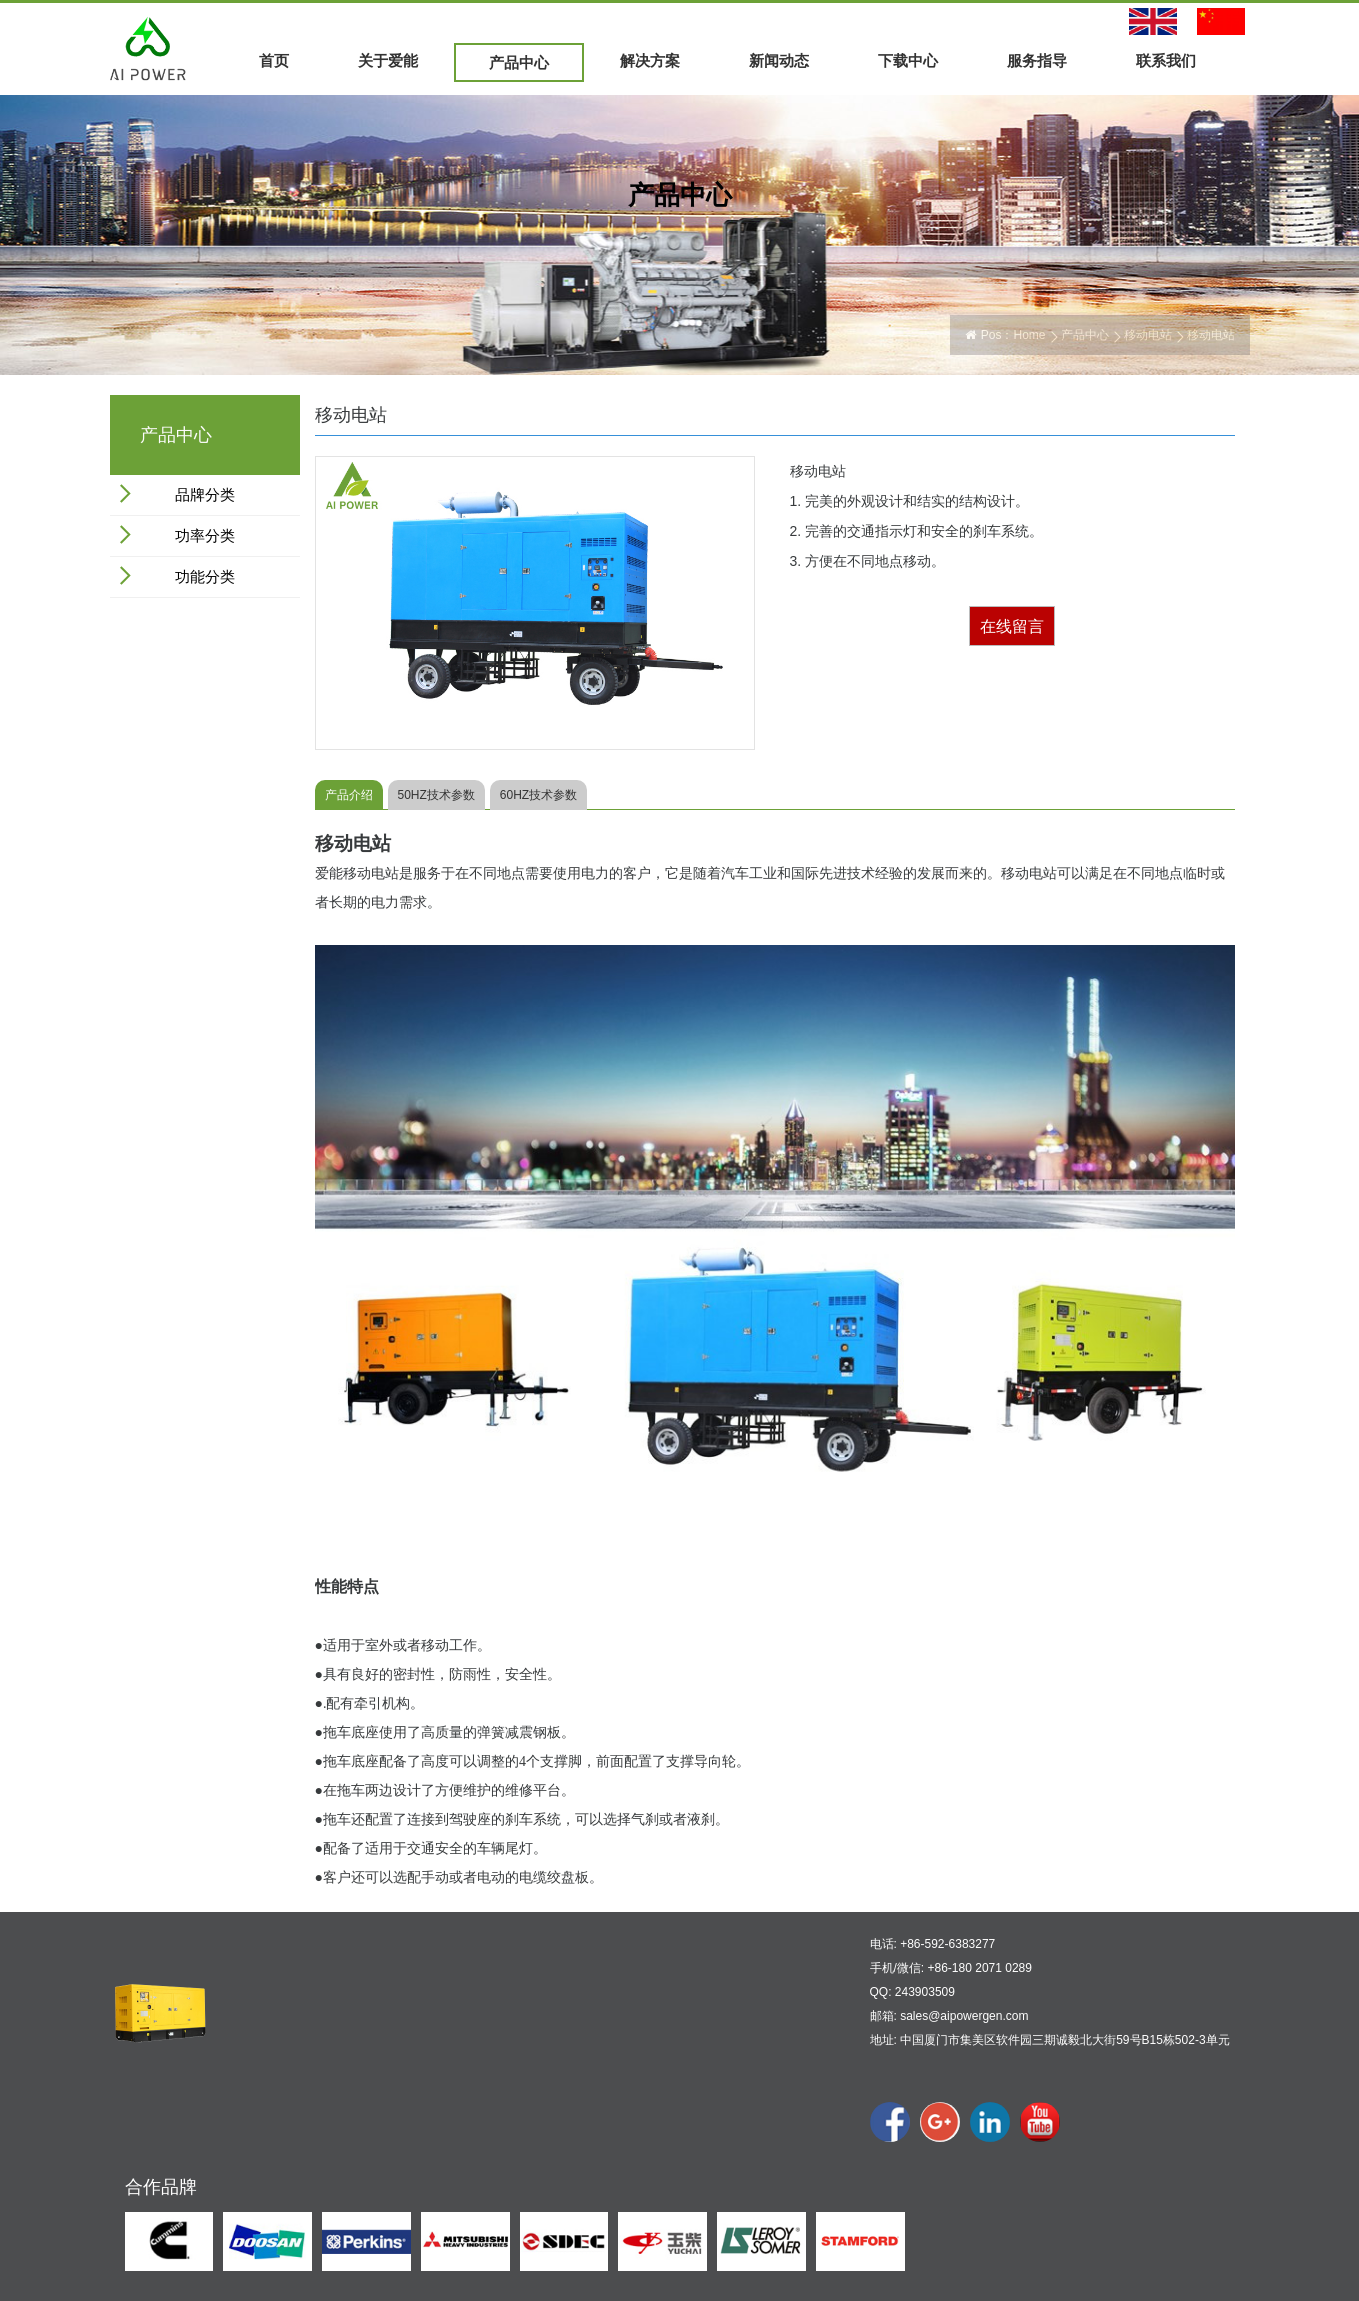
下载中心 (908, 60)
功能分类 (205, 576)
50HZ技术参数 (436, 795)
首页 (274, 60)
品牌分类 (205, 494)
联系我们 (1166, 60)
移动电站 (1148, 335)
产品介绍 (349, 795)
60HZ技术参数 (538, 795)
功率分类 (205, 535)
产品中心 (519, 62)
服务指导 (1037, 60)
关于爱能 (388, 60)
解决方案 (650, 60)
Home (1029, 335)
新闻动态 (779, 60)
